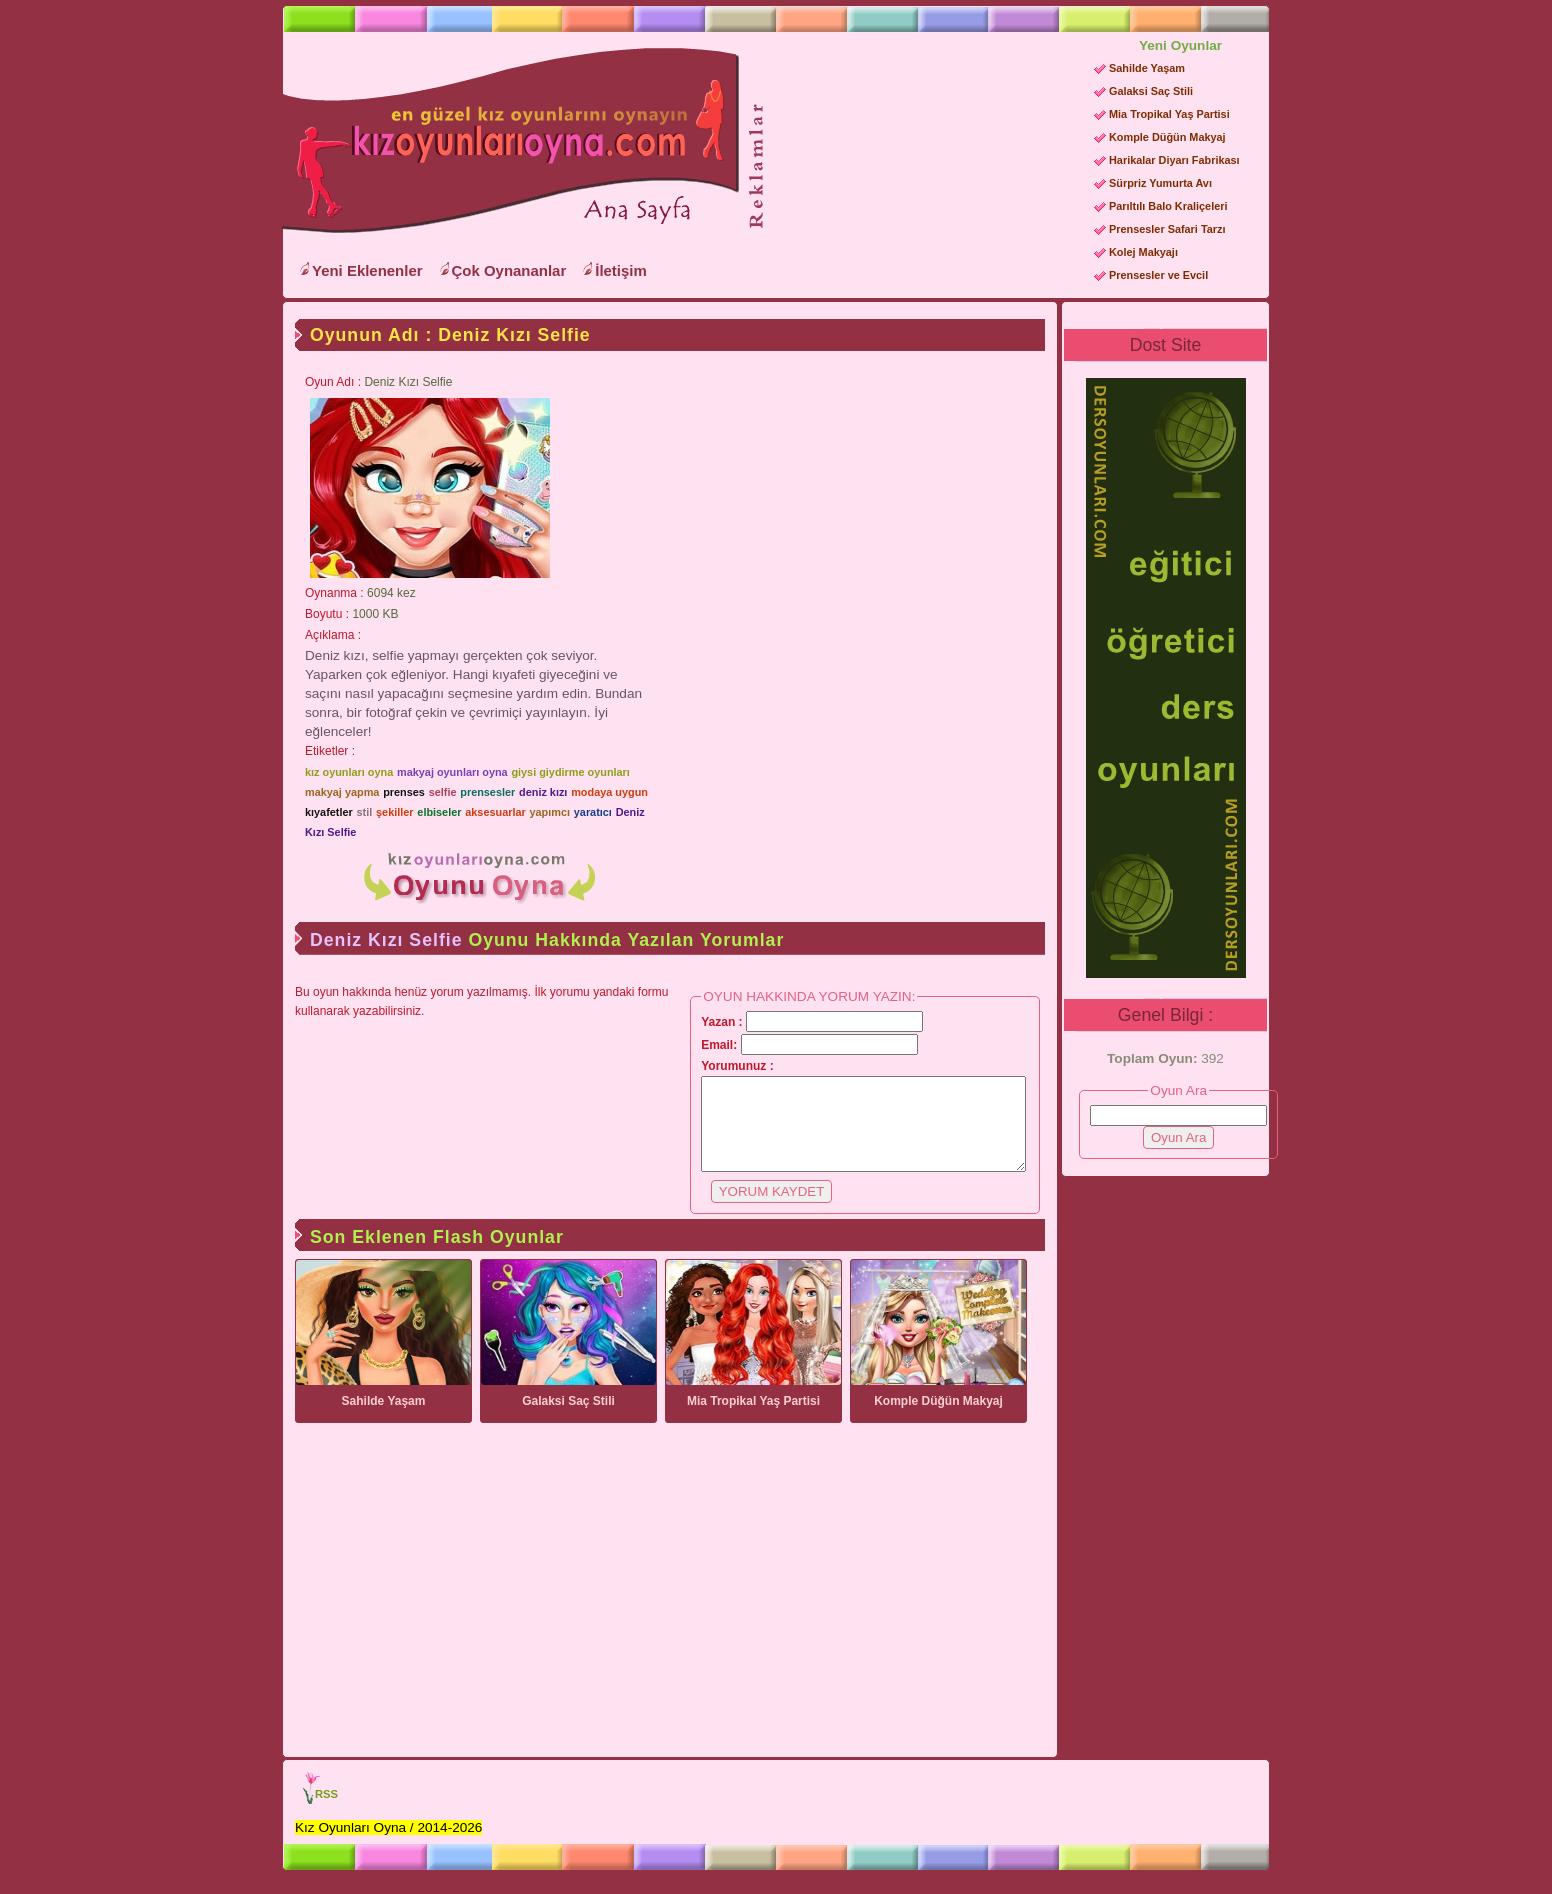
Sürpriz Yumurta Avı (1160, 183)
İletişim (621, 270)
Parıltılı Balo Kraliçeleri (1168, 206)
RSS (326, 1812)
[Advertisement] (922, 161)
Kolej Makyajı (1143, 252)
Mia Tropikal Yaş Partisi (1169, 114)
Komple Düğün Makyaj (1167, 137)
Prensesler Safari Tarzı (1167, 229)
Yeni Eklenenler (367, 270)
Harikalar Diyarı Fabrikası (1174, 160)
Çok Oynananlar (509, 270)
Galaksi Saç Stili (1151, 91)
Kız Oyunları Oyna (507, 141)
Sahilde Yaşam (1147, 68)
